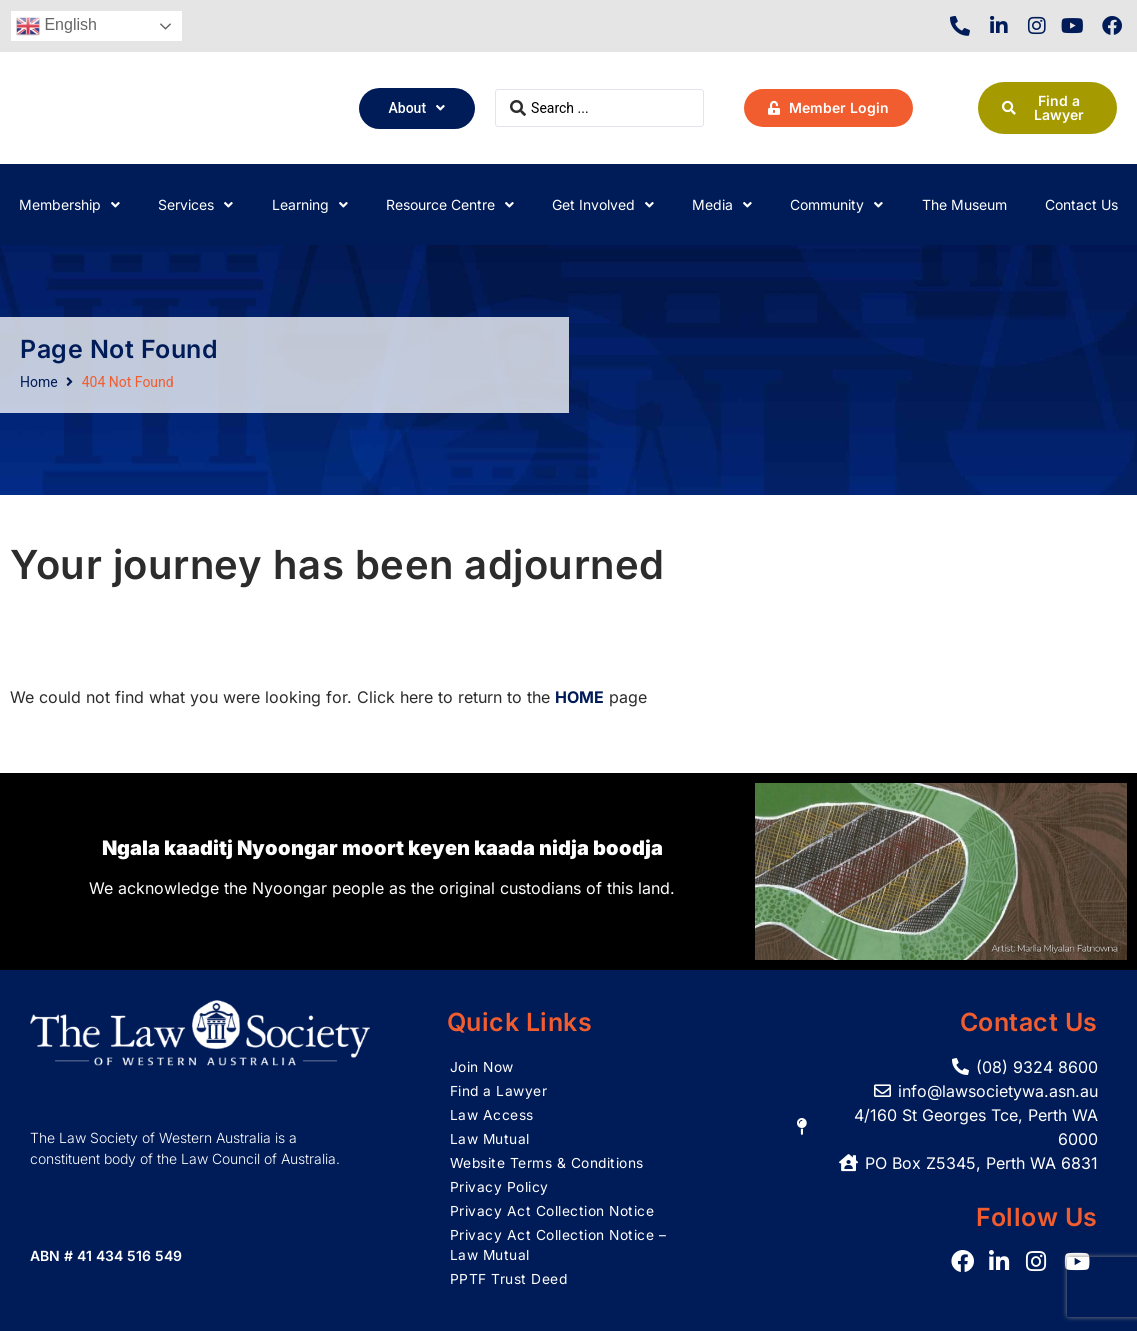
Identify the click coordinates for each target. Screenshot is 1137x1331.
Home (39, 382)
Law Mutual (490, 1138)
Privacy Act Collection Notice (553, 1210)
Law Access (492, 1114)
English (56, 26)
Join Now (482, 1066)
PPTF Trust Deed (509, 1278)
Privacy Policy (499, 1186)
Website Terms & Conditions (548, 1162)
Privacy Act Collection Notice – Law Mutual (559, 1244)
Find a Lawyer (499, 1090)
